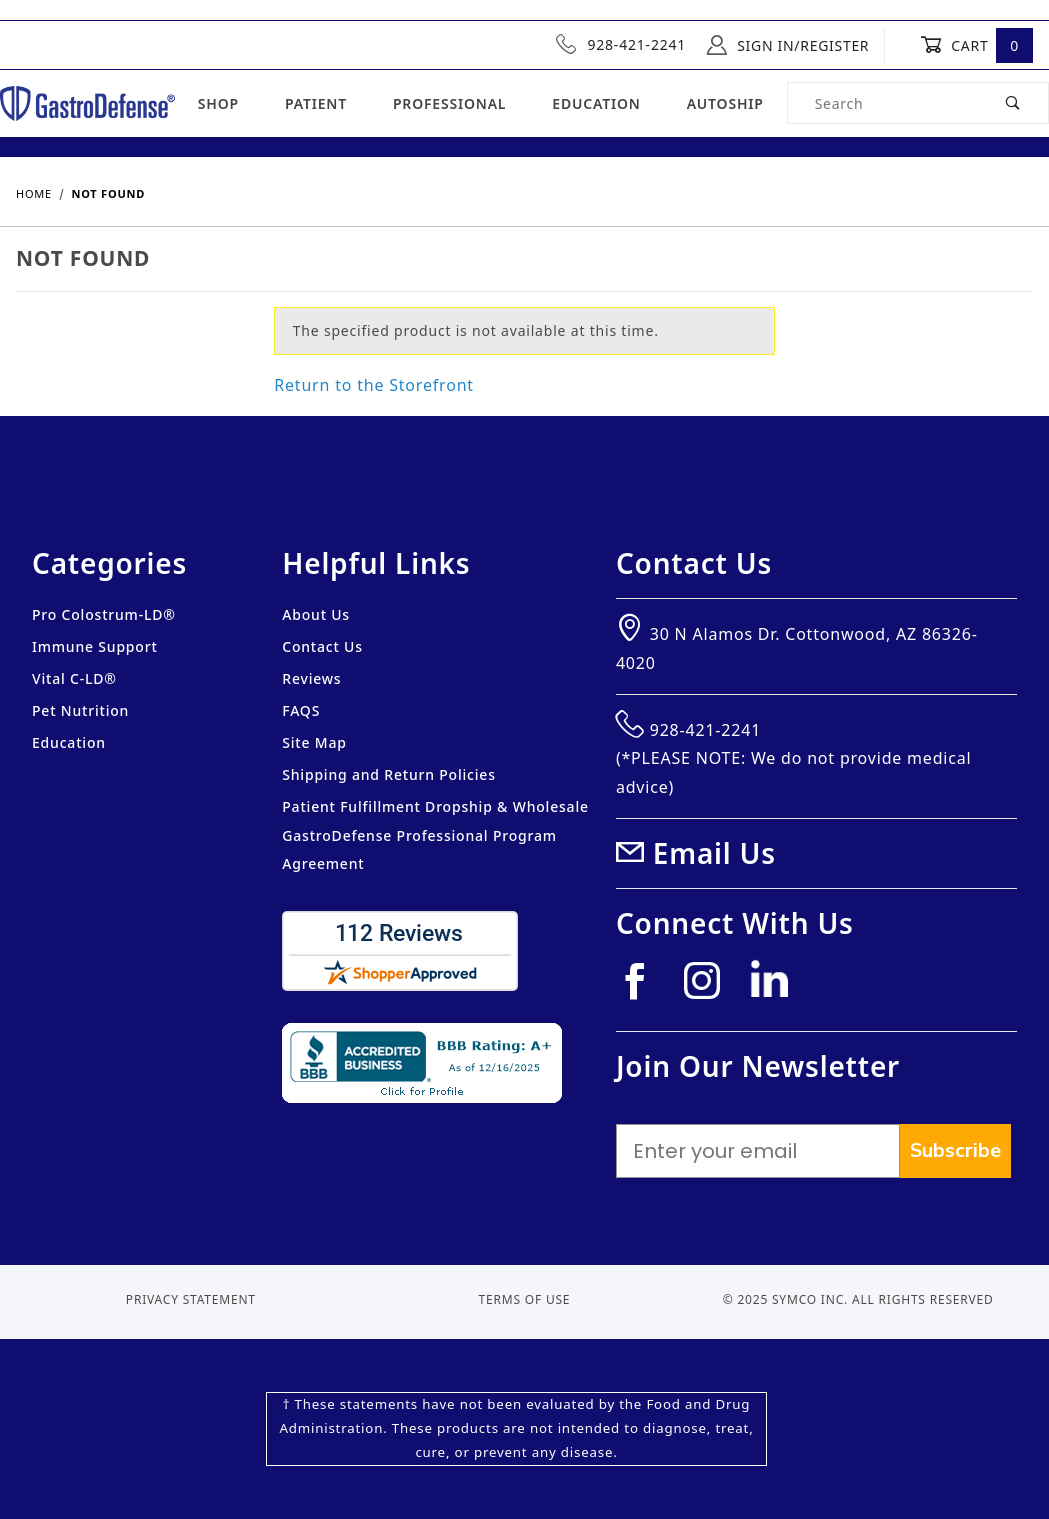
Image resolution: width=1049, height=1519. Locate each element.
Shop (218, 103)
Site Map (314, 742)
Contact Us (322, 646)
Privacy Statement (191, 1299)
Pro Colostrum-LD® (104, 614)
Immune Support (95, 646)
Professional (449, 103)
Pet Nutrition (80, 710)
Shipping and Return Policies (389, 774)
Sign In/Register (788, 45)
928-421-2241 (621, 44)
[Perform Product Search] (1013, 103)
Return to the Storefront (374, 385)
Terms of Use (525, 1299)
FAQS (301, 710)
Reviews (311, 678)
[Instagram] (710, 988)
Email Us (714, 853)
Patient (316, 103)
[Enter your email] (758, 1151)
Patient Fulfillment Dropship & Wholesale (435, 806)
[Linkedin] (777, 987)
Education (596, 103)
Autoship (725, 103)
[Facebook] (643, 988)
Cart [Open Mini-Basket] (976, 45)
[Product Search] (884, 103)
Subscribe (955, 1150)
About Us (316, 614)
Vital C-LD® (74, 678)
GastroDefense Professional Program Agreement (419, 849)
